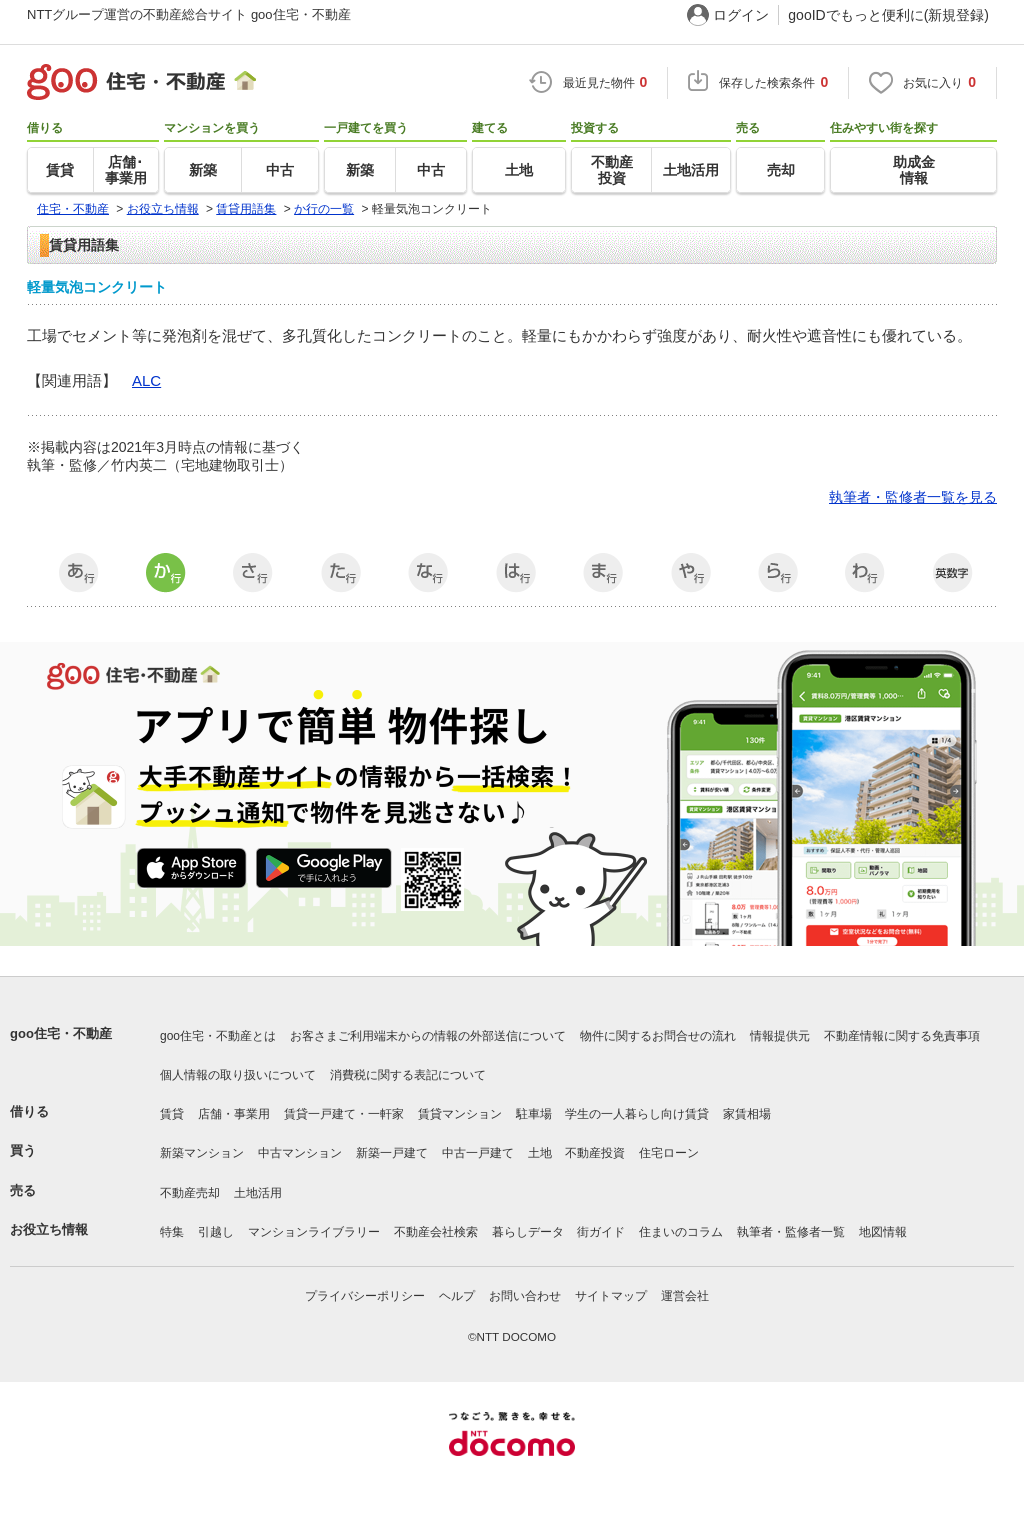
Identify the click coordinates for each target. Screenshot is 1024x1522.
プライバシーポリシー (365, 1296)
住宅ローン (669, 1153)
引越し (216, 1232)
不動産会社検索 (436, 1232)
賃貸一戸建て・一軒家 (344, 1114)
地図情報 (883, 1232)
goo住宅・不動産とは (218, 1036)
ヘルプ (457, 1296)
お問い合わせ (525, 1296)
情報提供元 (780, 1036)
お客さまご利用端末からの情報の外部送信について (428, 1036)
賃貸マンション (460, 1114)
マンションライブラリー (314, 1232)
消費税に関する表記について (408, 1075)
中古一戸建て (478, 1153)
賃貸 (172, 1114)
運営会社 (685, 1296)
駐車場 (534, 1114)
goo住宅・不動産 (61, 1033)
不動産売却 (190, 1193)
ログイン (741, 15)
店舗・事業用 (234, 1114)
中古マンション (300, 1153)
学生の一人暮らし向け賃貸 (637, 1114)
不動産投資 (595, 1153)
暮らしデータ (528, 1232)
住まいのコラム (681, 1232)
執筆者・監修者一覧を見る (913, 497)
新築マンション (202, 1153)
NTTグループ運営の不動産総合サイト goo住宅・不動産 (189, 14)
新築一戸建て (392, 1153)
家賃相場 (747, 1114)
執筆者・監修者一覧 (791, 1232)
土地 (540, 1153)
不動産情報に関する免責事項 (902, 1036)
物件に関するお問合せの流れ (658, 1036)
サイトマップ (611, 1296)
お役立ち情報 (49, 1229)
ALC (146, 380)
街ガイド (601, 1232)
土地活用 (258, 1193)
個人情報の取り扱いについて (238, 1075)
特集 (172, 1232)
